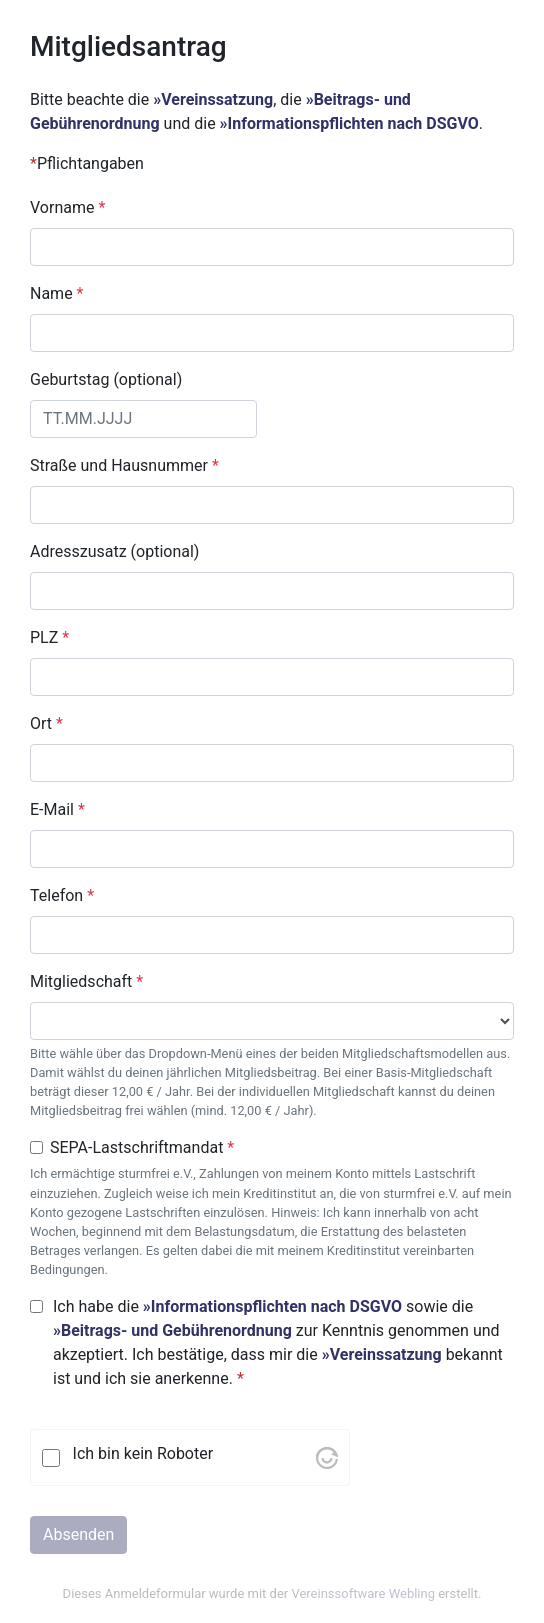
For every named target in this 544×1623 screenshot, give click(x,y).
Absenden (78, 1534)
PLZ (49, 637)
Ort (46, 723)
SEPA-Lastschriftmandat (142, 1147)
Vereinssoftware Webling (363, 1593)
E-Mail (57, 809)
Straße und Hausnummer (124, 465)
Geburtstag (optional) (106, 379)
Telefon (62, 895)
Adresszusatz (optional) (114, 551)
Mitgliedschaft (86, 981)
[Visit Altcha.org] (327, 1457)
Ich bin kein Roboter (143, 1453)
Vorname (67, 207)
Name (57, 293)
